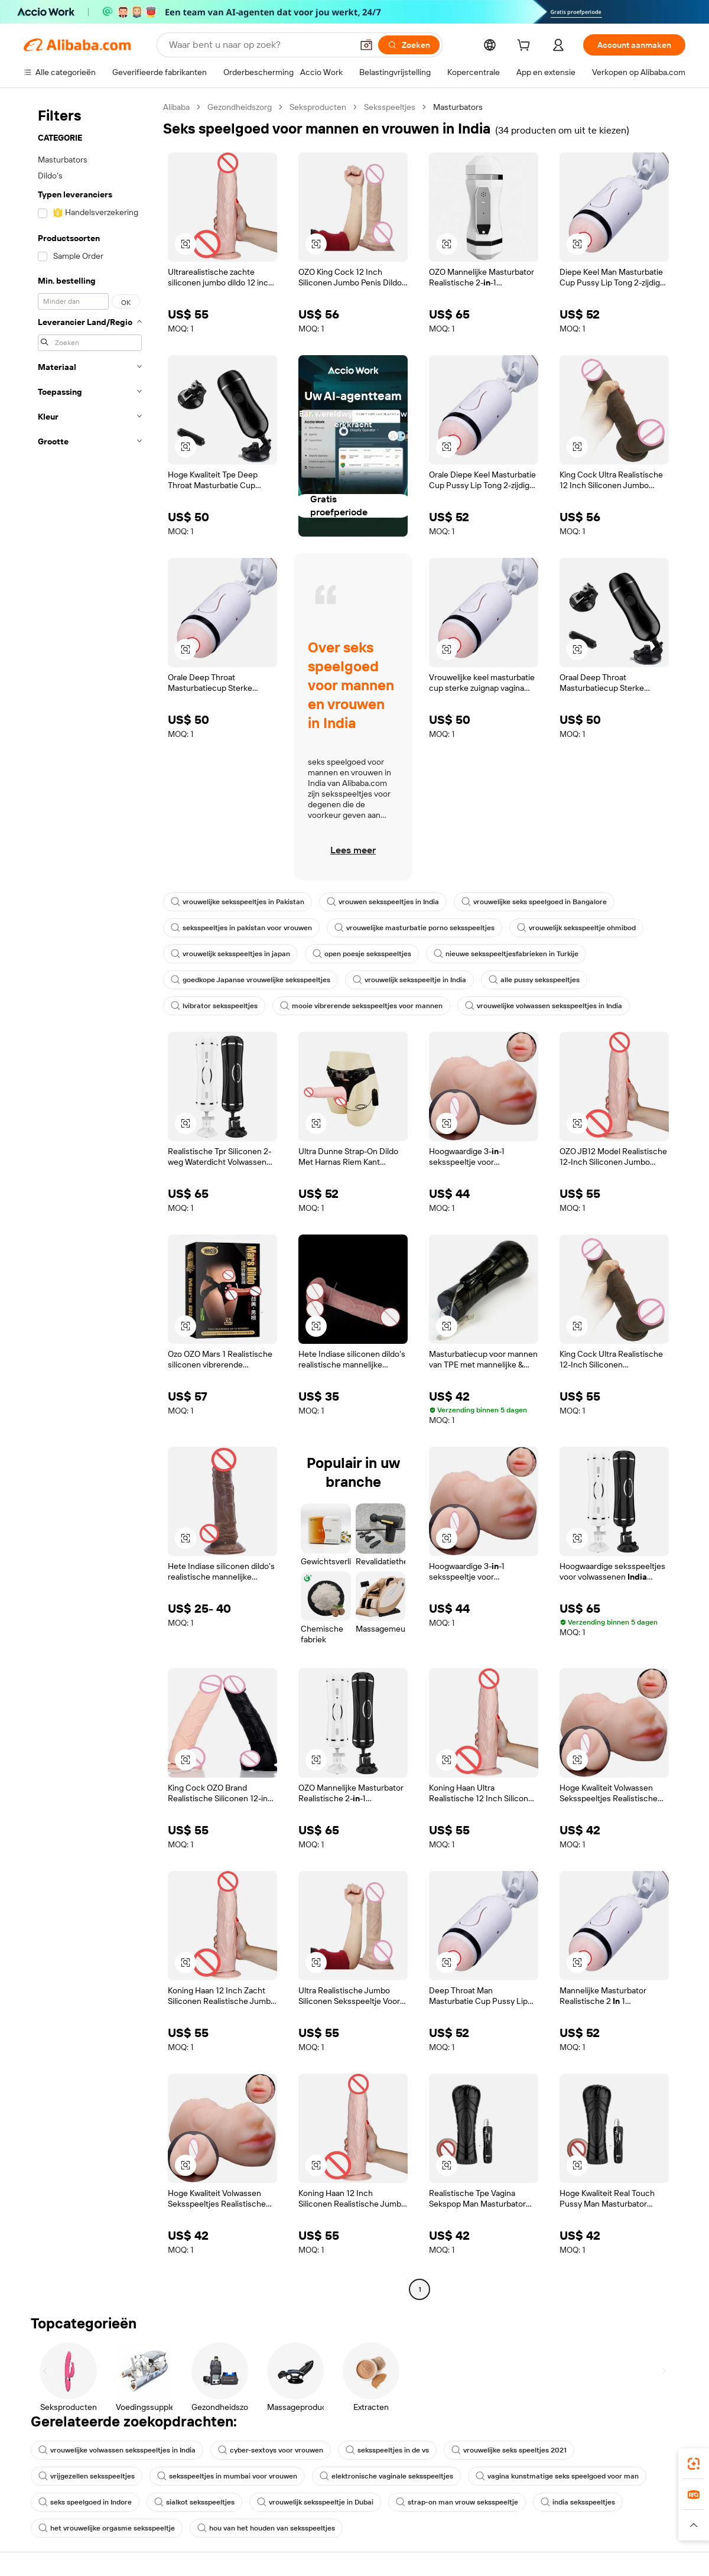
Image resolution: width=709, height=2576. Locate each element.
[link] (693, 2463)
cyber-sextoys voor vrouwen (270, 2450)
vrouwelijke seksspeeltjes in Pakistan (237, 902)
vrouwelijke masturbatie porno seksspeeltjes (414, 928)
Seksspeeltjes (389, 107)
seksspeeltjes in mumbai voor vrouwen (227, 2476)
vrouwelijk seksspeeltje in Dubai (315, 2502)
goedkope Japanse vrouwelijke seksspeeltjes (250, 980)
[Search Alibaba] (259, 44)
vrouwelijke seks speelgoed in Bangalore (534, 902)
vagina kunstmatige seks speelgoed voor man (557, 2476)
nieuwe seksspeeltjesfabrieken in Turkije (506, 954)
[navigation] (90, 1200)
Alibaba (176, 107)
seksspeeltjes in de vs (387, 2450)
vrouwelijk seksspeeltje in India (409, 980)
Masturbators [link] (458, 107)
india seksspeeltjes (578, 2502)
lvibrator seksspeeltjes (214, 1006)
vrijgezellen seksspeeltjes (86, 2476)
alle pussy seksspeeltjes (534, 980)
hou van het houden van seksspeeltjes (266, 2528)
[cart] (526, 46)
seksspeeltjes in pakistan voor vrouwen (241, 928)
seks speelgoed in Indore (85, 2502)
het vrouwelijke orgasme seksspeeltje (106, 2528)
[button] (366, 45)
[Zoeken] (409, 44)
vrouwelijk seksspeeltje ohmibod (576, 928)
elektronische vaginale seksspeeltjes (386, 2476)
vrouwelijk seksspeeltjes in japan (230, 954)
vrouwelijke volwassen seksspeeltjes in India (543, 1006)
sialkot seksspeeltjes (194, 2502)
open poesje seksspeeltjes (362, 954)
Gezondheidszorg (239, 107)
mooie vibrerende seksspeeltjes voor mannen (361, 1006)
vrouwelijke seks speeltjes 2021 (509, 2450)
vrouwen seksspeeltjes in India (383, 902)
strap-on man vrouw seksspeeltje (457, 2502)
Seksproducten (318, 107)
